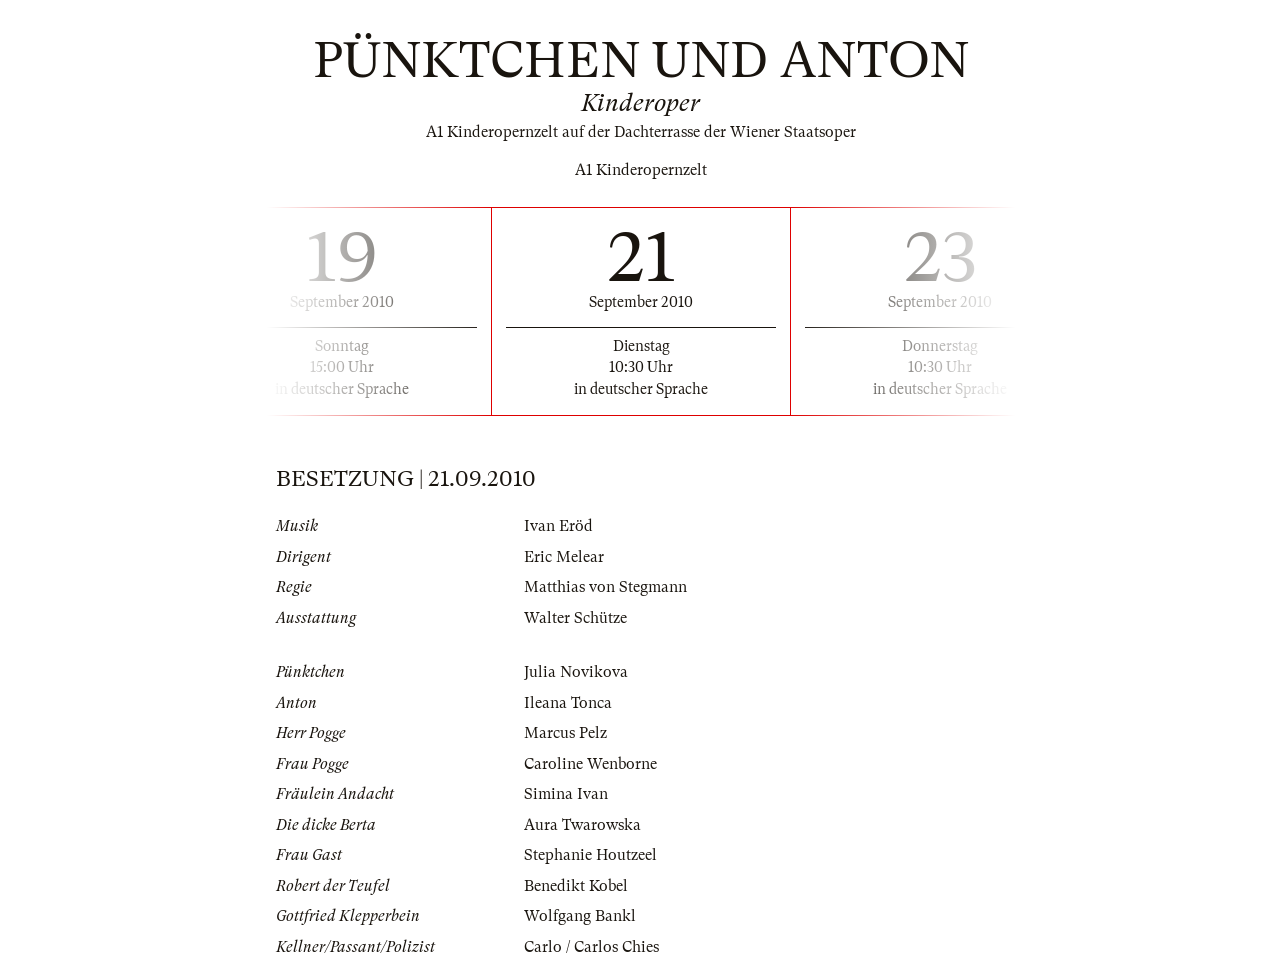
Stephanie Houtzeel (590, 855)
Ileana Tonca (568, 703)
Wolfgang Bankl (580, 916)
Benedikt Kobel (576, 886)
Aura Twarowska (582, 825)
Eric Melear (564, 557)
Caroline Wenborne (590, 764)
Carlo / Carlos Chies (591, 947)
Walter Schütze (575, 618)
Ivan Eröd (558, 526)
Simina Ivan (566, 794)
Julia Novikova (576, 672)
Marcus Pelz (565, 733)
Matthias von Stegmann (605, 587)
